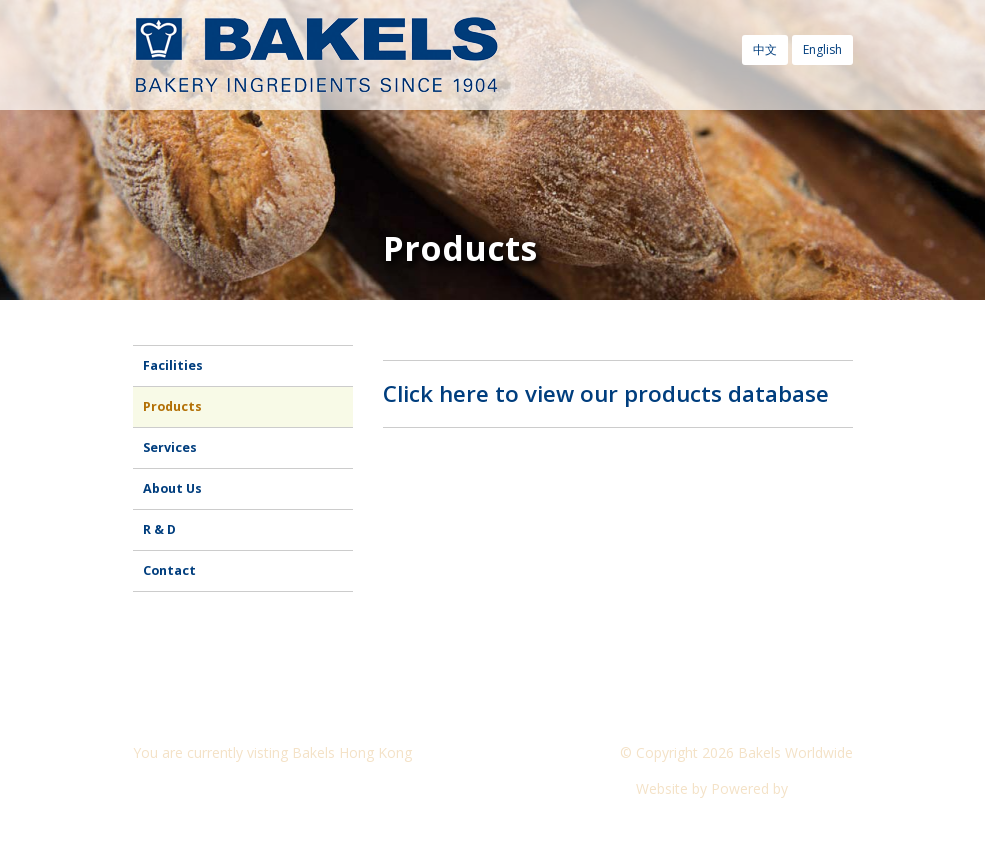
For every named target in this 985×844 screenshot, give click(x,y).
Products (172, 406)
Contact (169, 570)
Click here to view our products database (606, 393)
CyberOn (822, 788)
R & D (159, 529)
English (822, 49)
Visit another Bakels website (237, 788)
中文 (765, 49)
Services (170, 447)
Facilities (173, 365)
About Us (172, 488)
